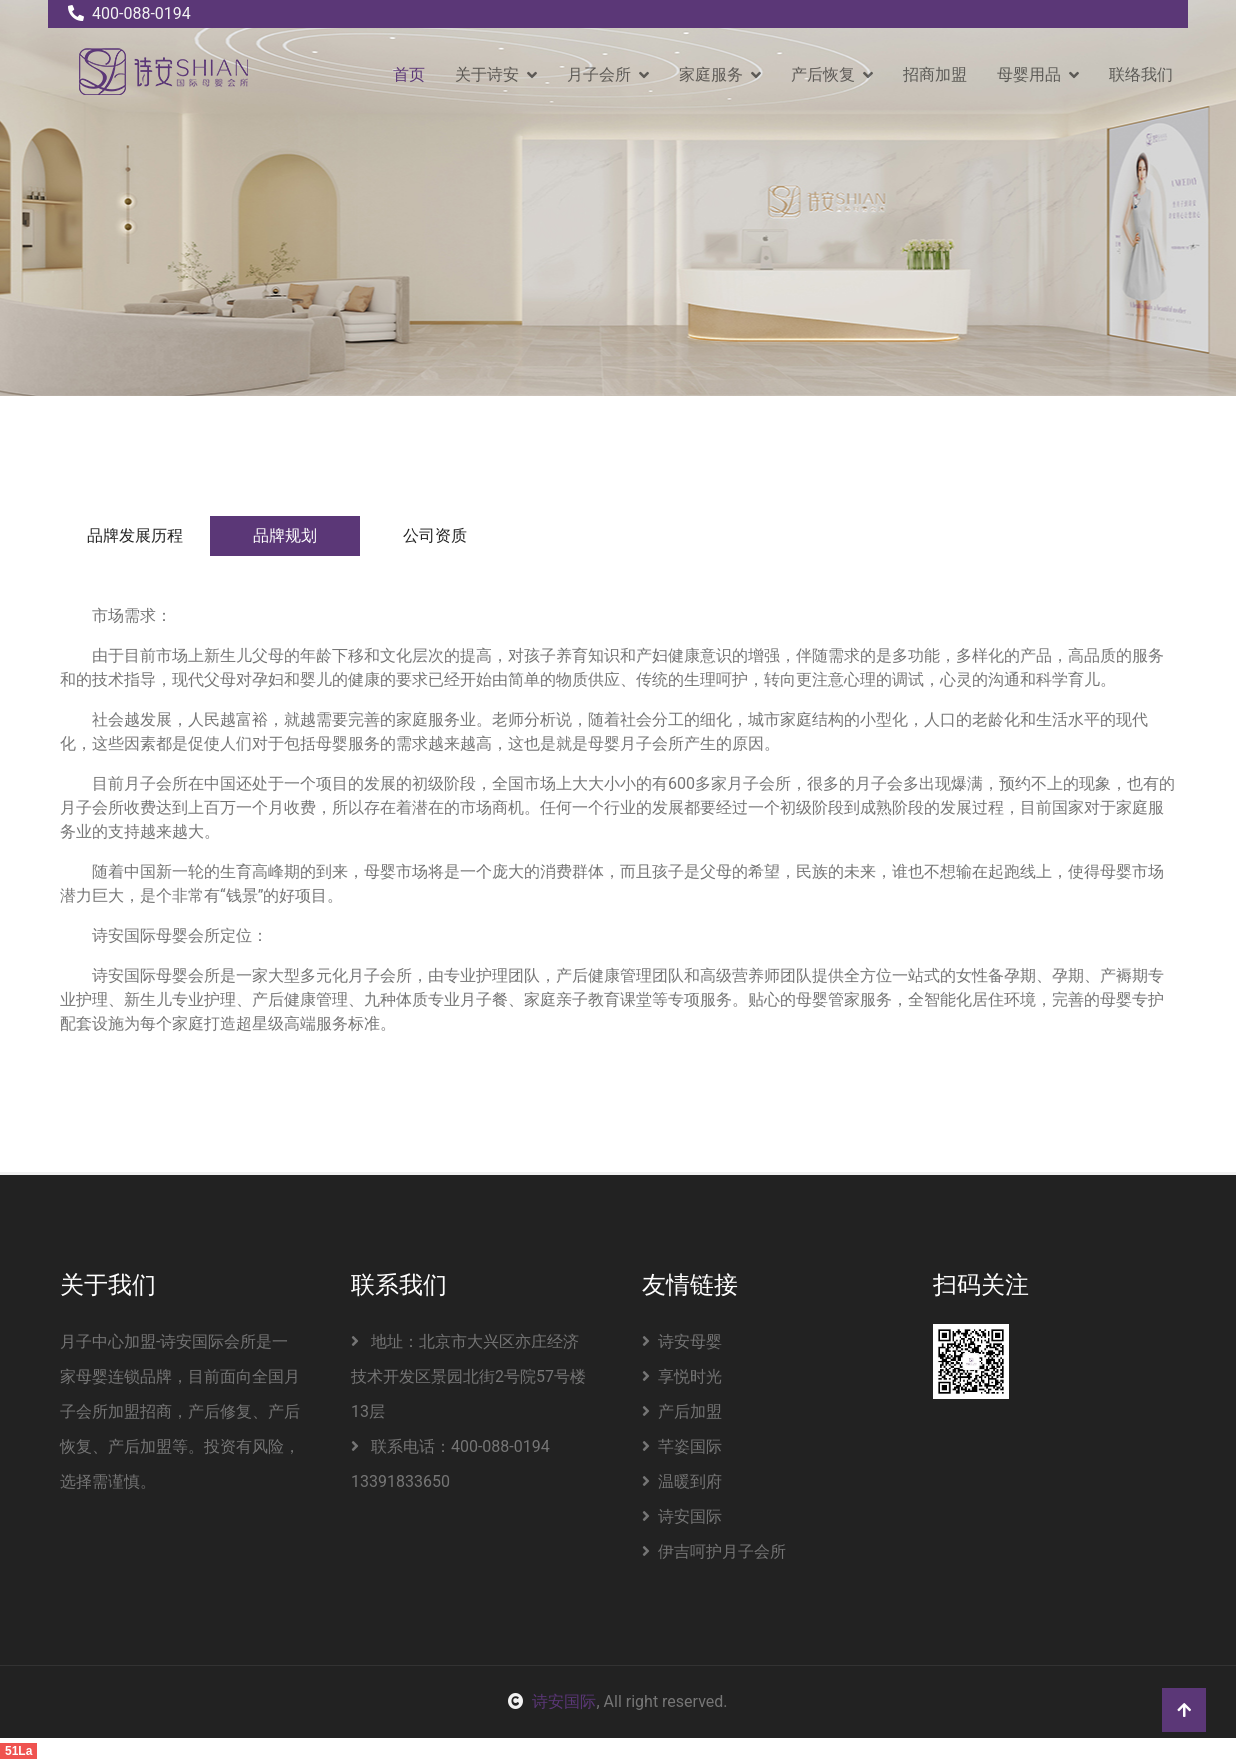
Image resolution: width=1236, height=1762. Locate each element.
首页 (409, 74)
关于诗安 (487, 74)
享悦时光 (682, 1376)
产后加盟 (682, 1411)
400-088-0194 (129, 13)
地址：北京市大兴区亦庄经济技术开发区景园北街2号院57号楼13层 (468, 1376)
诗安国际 (682, 1516)
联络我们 (1141, 74)
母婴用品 (1029, 74)
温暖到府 (682, 1481)
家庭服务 (711, 74)
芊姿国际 (682, 1446)
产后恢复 (823, 74)
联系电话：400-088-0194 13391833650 (450, 1464)
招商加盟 (935, 74)
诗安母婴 (682, 1341)
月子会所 (599, 74)
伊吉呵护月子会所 (714, 1551)
